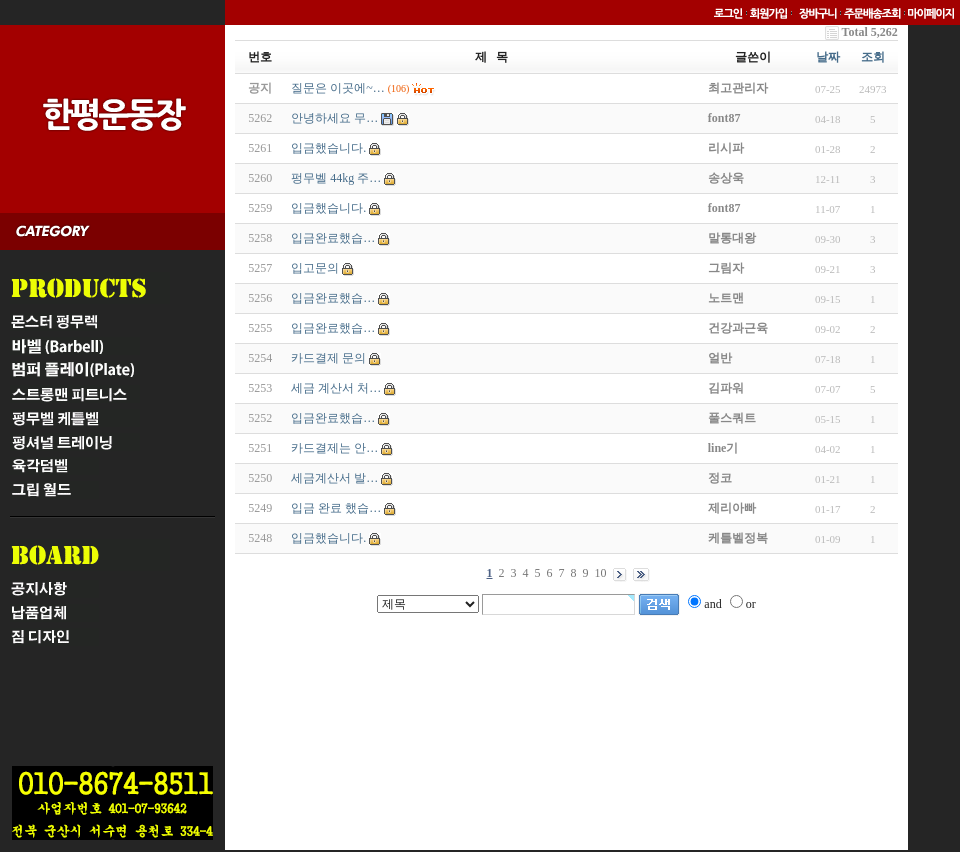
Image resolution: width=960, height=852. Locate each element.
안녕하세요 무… (334, 118)
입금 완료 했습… (336, 508)
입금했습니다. (328, 148)
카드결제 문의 (328, 358)
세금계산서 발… (334, 478)
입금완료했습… (333, 238)
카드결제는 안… (334, 448)
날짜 (828, 57)
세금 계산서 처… (336, 388)
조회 (873, 57)
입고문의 (315, 268)
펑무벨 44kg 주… (336, 178)
